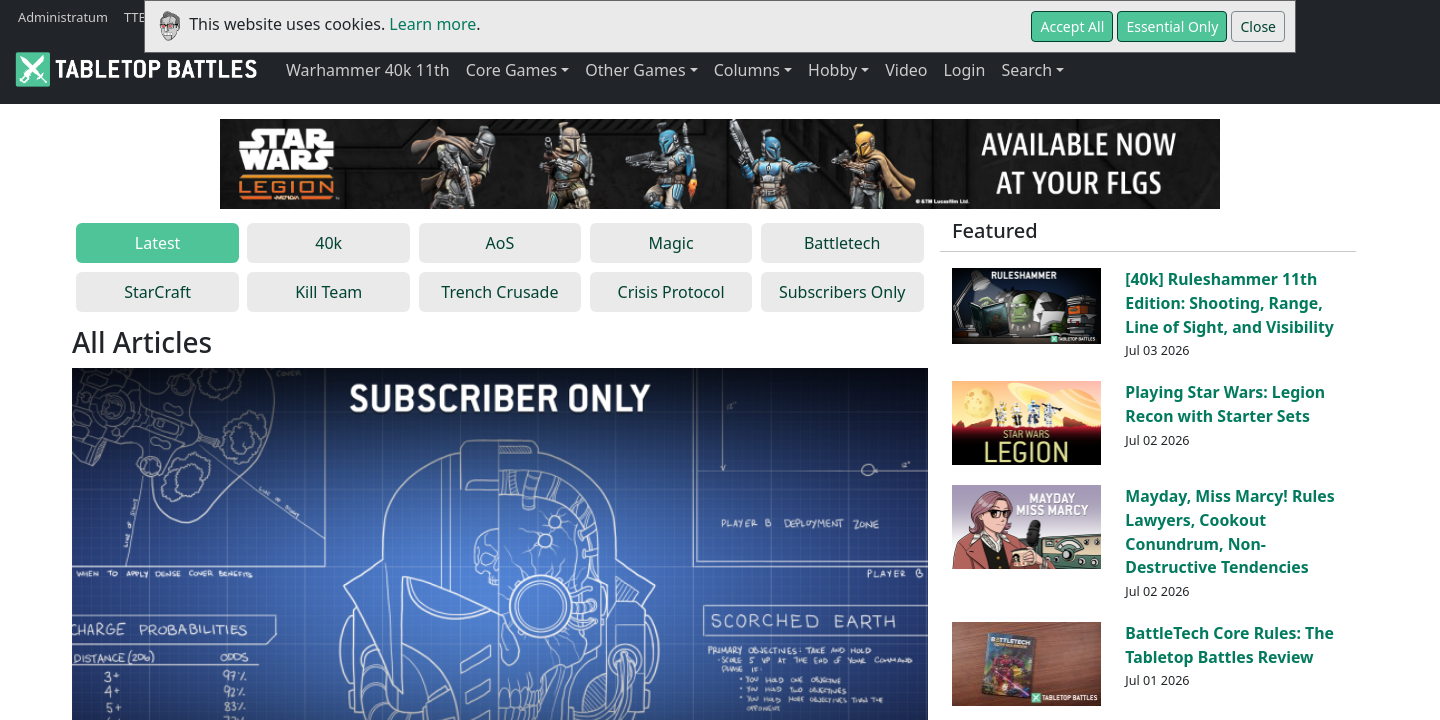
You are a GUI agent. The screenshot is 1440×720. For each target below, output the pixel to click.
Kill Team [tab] (328, 292)
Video (906, 70)
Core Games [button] (512, 70)
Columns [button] (747, 70)
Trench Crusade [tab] (499, 292)
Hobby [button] (832, 70)
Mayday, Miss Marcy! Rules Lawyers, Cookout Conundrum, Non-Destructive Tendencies (1229, 531)
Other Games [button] (635, 70)
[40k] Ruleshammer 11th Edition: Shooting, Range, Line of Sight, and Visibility (1229, 303)
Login (964, 70)
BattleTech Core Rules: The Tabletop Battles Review (1229, 645)
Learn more (432, 24)
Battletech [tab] (842, 243)
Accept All (1072, 26)
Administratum (63, 17)
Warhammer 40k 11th (368, 70)
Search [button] (1026, 70)
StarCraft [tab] (157, 292)
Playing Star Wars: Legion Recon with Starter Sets (1225, 404)
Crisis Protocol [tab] (671, 292)
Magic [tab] (670, 243)
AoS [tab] (500, 243)
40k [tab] (328, 243)
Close (1258, 26)
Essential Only (1172, 26)
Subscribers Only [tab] (842, 292)
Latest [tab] (158, 243)
